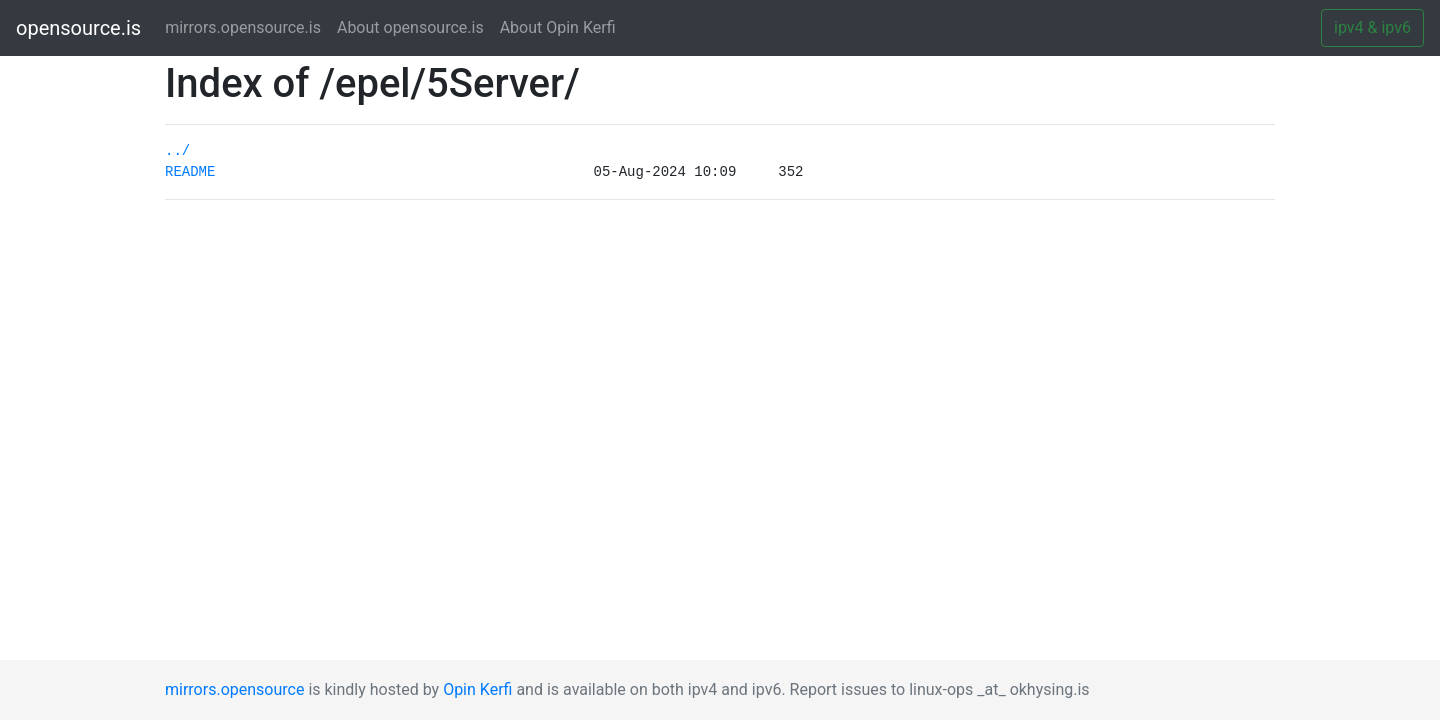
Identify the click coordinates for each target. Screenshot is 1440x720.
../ (177, 151)
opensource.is (78, 28)
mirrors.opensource (234, 689)
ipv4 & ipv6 (1372, 27)
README (190, 172)
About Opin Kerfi (558, 27)
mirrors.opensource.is (247, 26)
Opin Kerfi (477, 689)
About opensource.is (410, 27)
